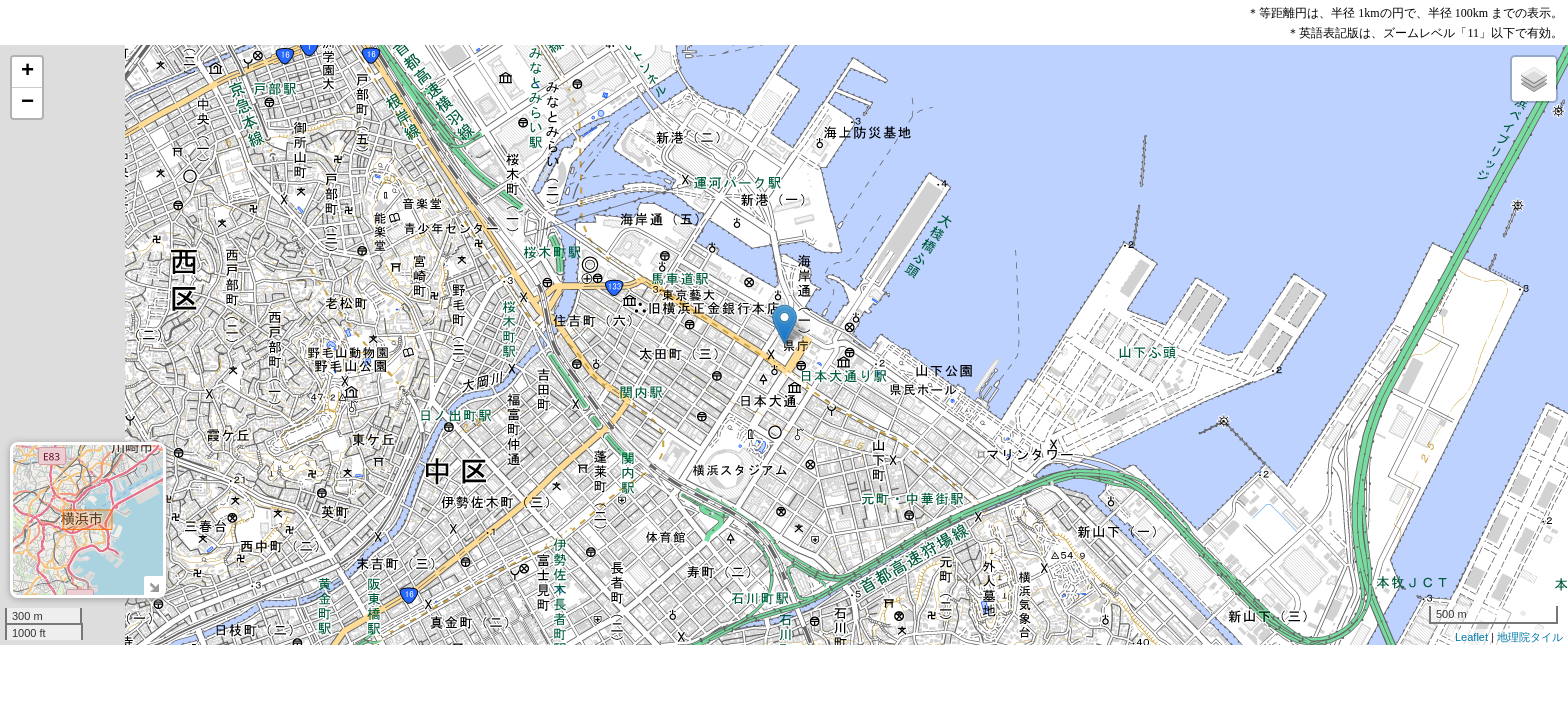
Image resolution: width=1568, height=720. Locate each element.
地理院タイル (1530, 637)
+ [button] (27, 72)
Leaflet (1471, 637)
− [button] (27, 103)
